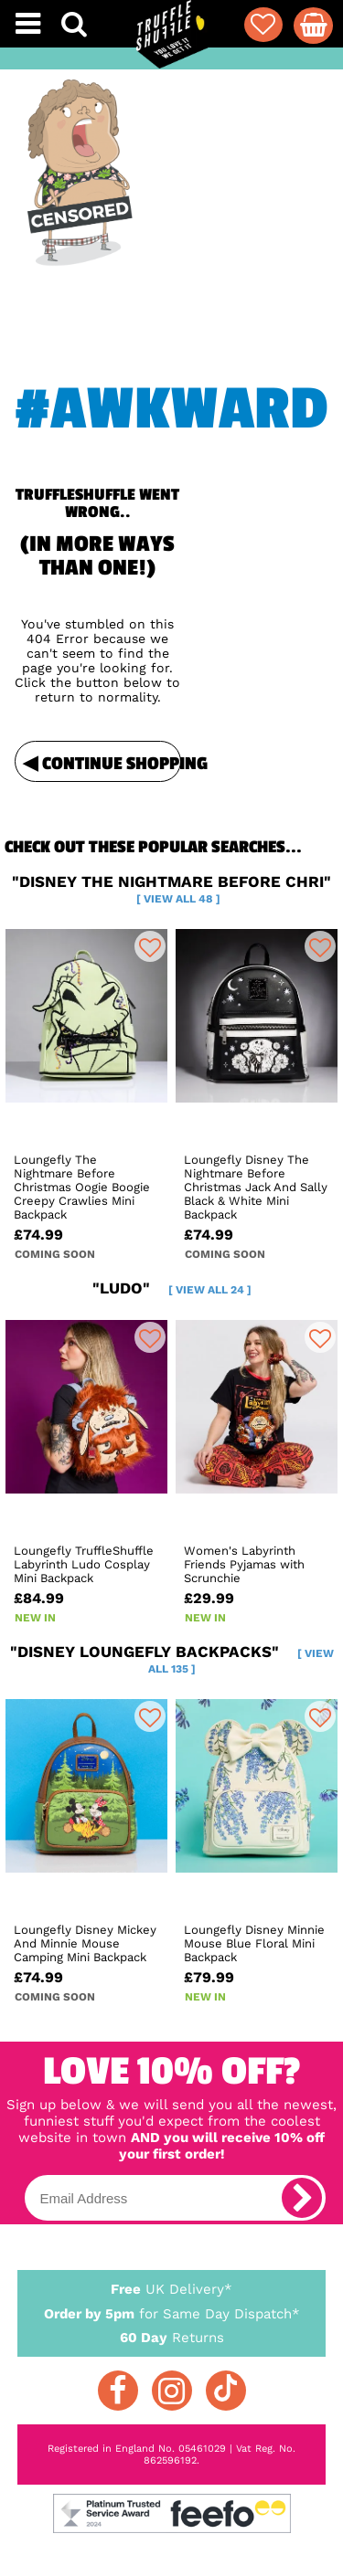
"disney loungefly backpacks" (172, 1658)
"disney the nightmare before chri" (171, 888)
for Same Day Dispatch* (172, 2310)
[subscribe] (302, 2198)
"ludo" (172, 1288)
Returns (172, 2337)
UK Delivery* (172, 2288)
